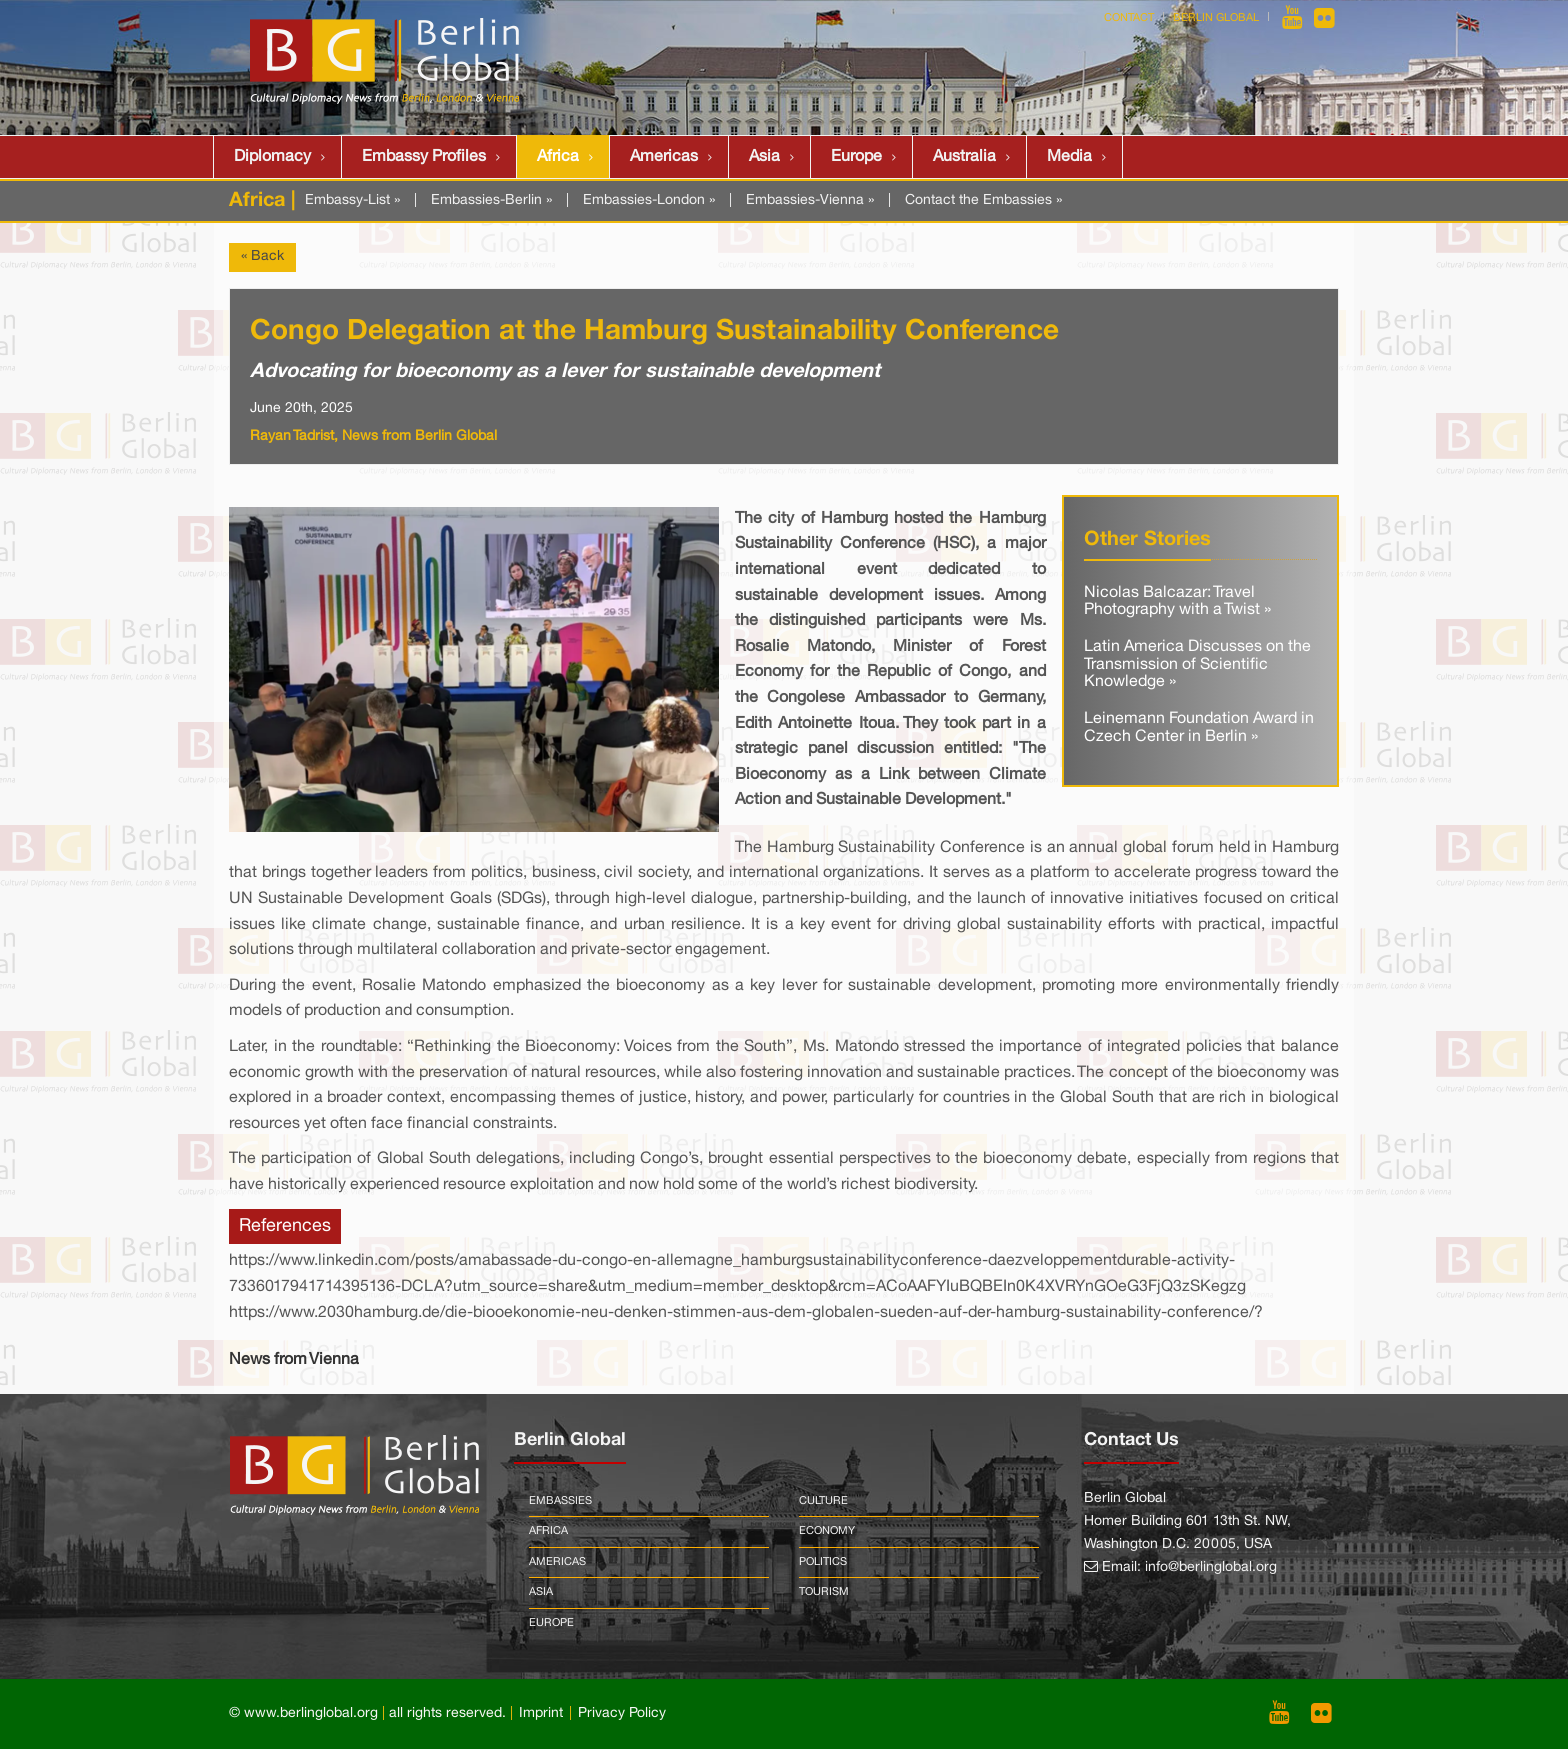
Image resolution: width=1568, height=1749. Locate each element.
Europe (856, 157)
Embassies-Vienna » (810, 200)
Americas (664, 157)
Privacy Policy (622, 1713)
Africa (558, 157)
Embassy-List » (352, 200)
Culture (823, 1501)
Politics (823, 1562)
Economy (827, 1531)
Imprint (541, 1713)
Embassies (560, 1501)
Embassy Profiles (424, 157)
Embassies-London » (649, 200)
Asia (764, 157)
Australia (964, 157)
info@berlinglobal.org (1211, 1567)
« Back (262, 256)
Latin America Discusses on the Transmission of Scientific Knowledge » (1197, 664)
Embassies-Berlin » (491, 200)
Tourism (824, 1592)
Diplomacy (272, 157)
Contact (1129, 18)
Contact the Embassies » (983, 200)
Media (1069, 157)
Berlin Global (1216, 18)
